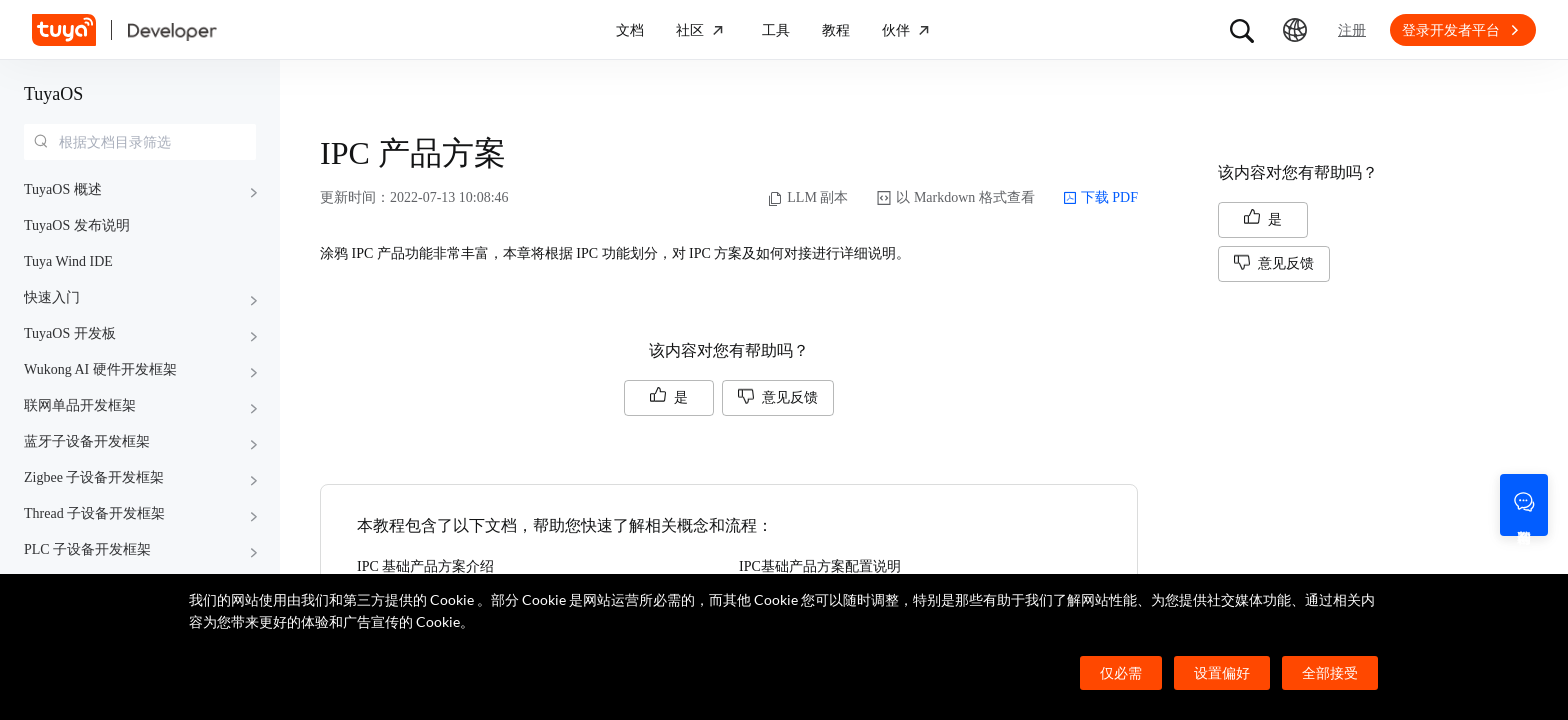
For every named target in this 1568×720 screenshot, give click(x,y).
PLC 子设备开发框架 (87, 549)
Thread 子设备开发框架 (94, 513)
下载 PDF (1100, 198)
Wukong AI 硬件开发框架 (100, 369)
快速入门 (52, 297)
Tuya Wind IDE (68, 261)
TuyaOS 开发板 (70, 333)
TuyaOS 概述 (63, 189)
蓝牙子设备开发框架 (87, 441)
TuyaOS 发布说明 (77, 225)
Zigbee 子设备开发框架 (94, 477)
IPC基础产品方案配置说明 (820, 566)
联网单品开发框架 (80, 405)
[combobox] (140, 142)
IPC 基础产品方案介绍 (425, 566)
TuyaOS (53, 94)
